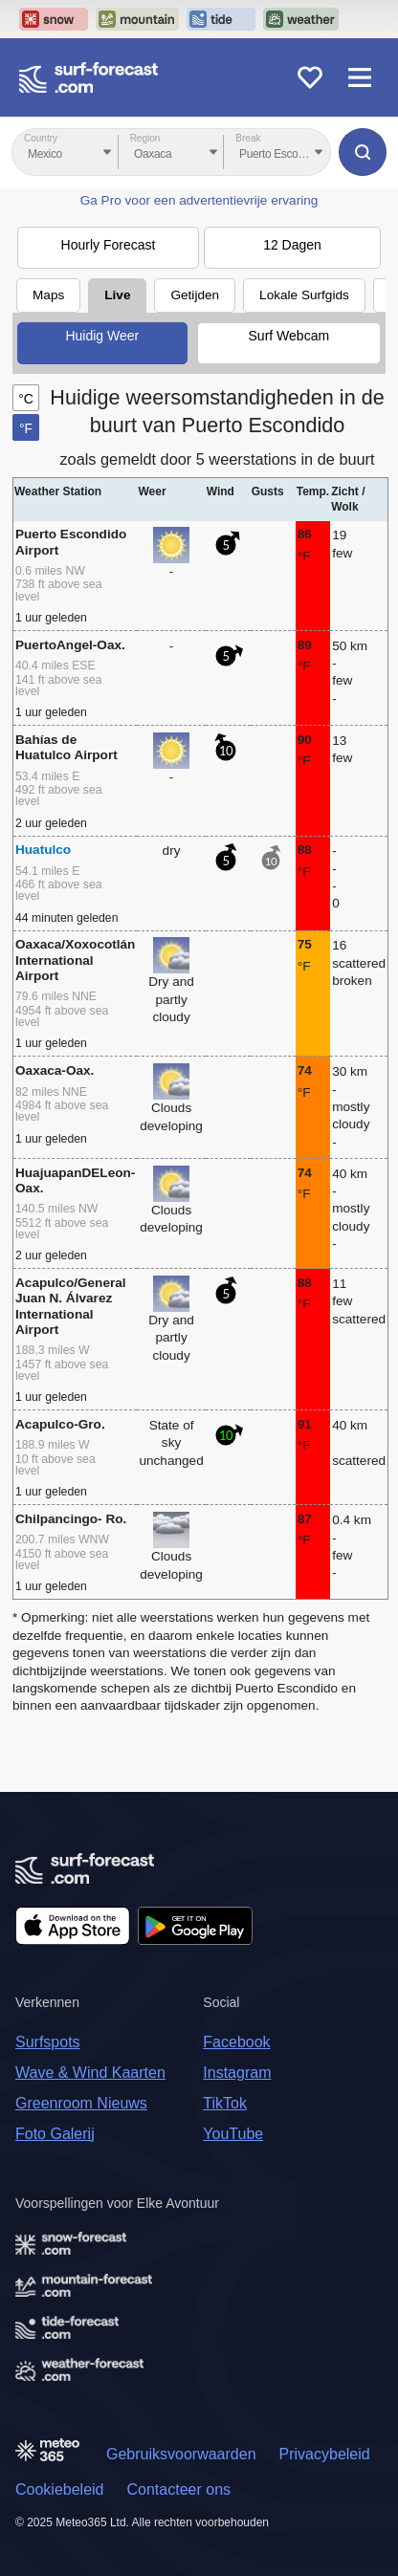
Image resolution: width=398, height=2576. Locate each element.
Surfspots (47, 2042)
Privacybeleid (324, 2454)
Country (40, 138)
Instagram (237, 2072)
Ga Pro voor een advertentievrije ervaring (199, 200)
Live (117, 295)
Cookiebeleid (59, 2489)
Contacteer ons (179, 2489)
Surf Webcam (289, 335)
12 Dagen (292, 244)
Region (145, 138)
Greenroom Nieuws (81, 2103)
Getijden (194, 295)
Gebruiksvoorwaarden (181, 2454)
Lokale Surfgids (304, 295)
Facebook (236, 2042)
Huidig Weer (102, 335)
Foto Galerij (55, 2134)
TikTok (225, 2103)
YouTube (233, 2134)
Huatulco (43, 849)
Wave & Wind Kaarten (90, 2072)
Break (247, 138)
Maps (48, 295)
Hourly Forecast (108, 244)
